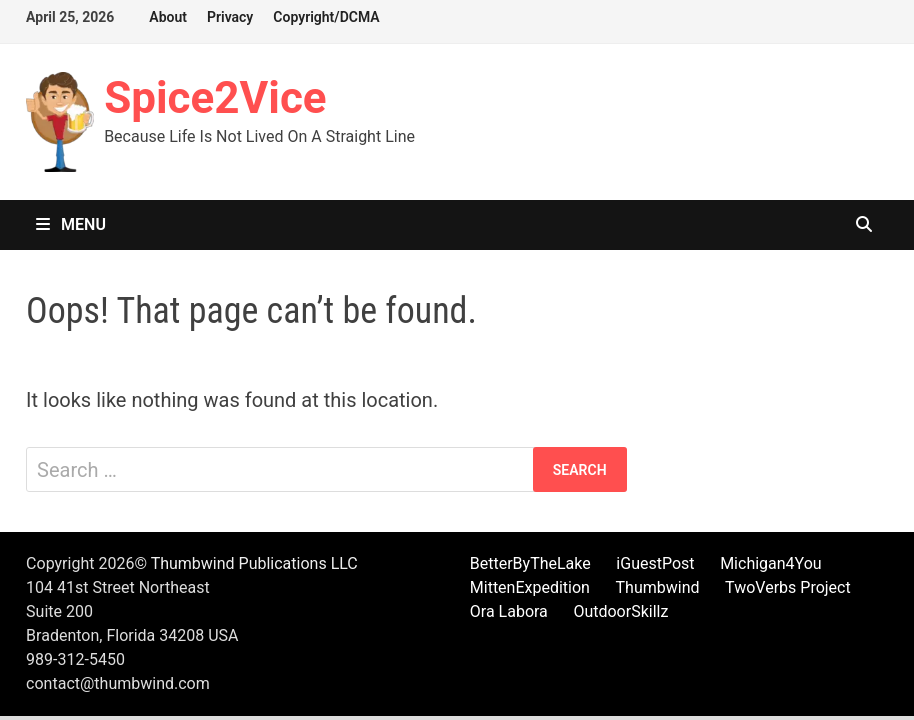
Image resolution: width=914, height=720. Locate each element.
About (168, 17)
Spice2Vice (215, 98)
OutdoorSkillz (620, 611)
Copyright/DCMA (326, 17)
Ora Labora (509, 611)
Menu (71, 224)
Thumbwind (658, 587)
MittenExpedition (530, 587)
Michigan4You (771, 563)
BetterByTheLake (530, 563)
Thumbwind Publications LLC (254, 563)
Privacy (230, 17)
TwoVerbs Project (788, 587)
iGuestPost (655, 563)
